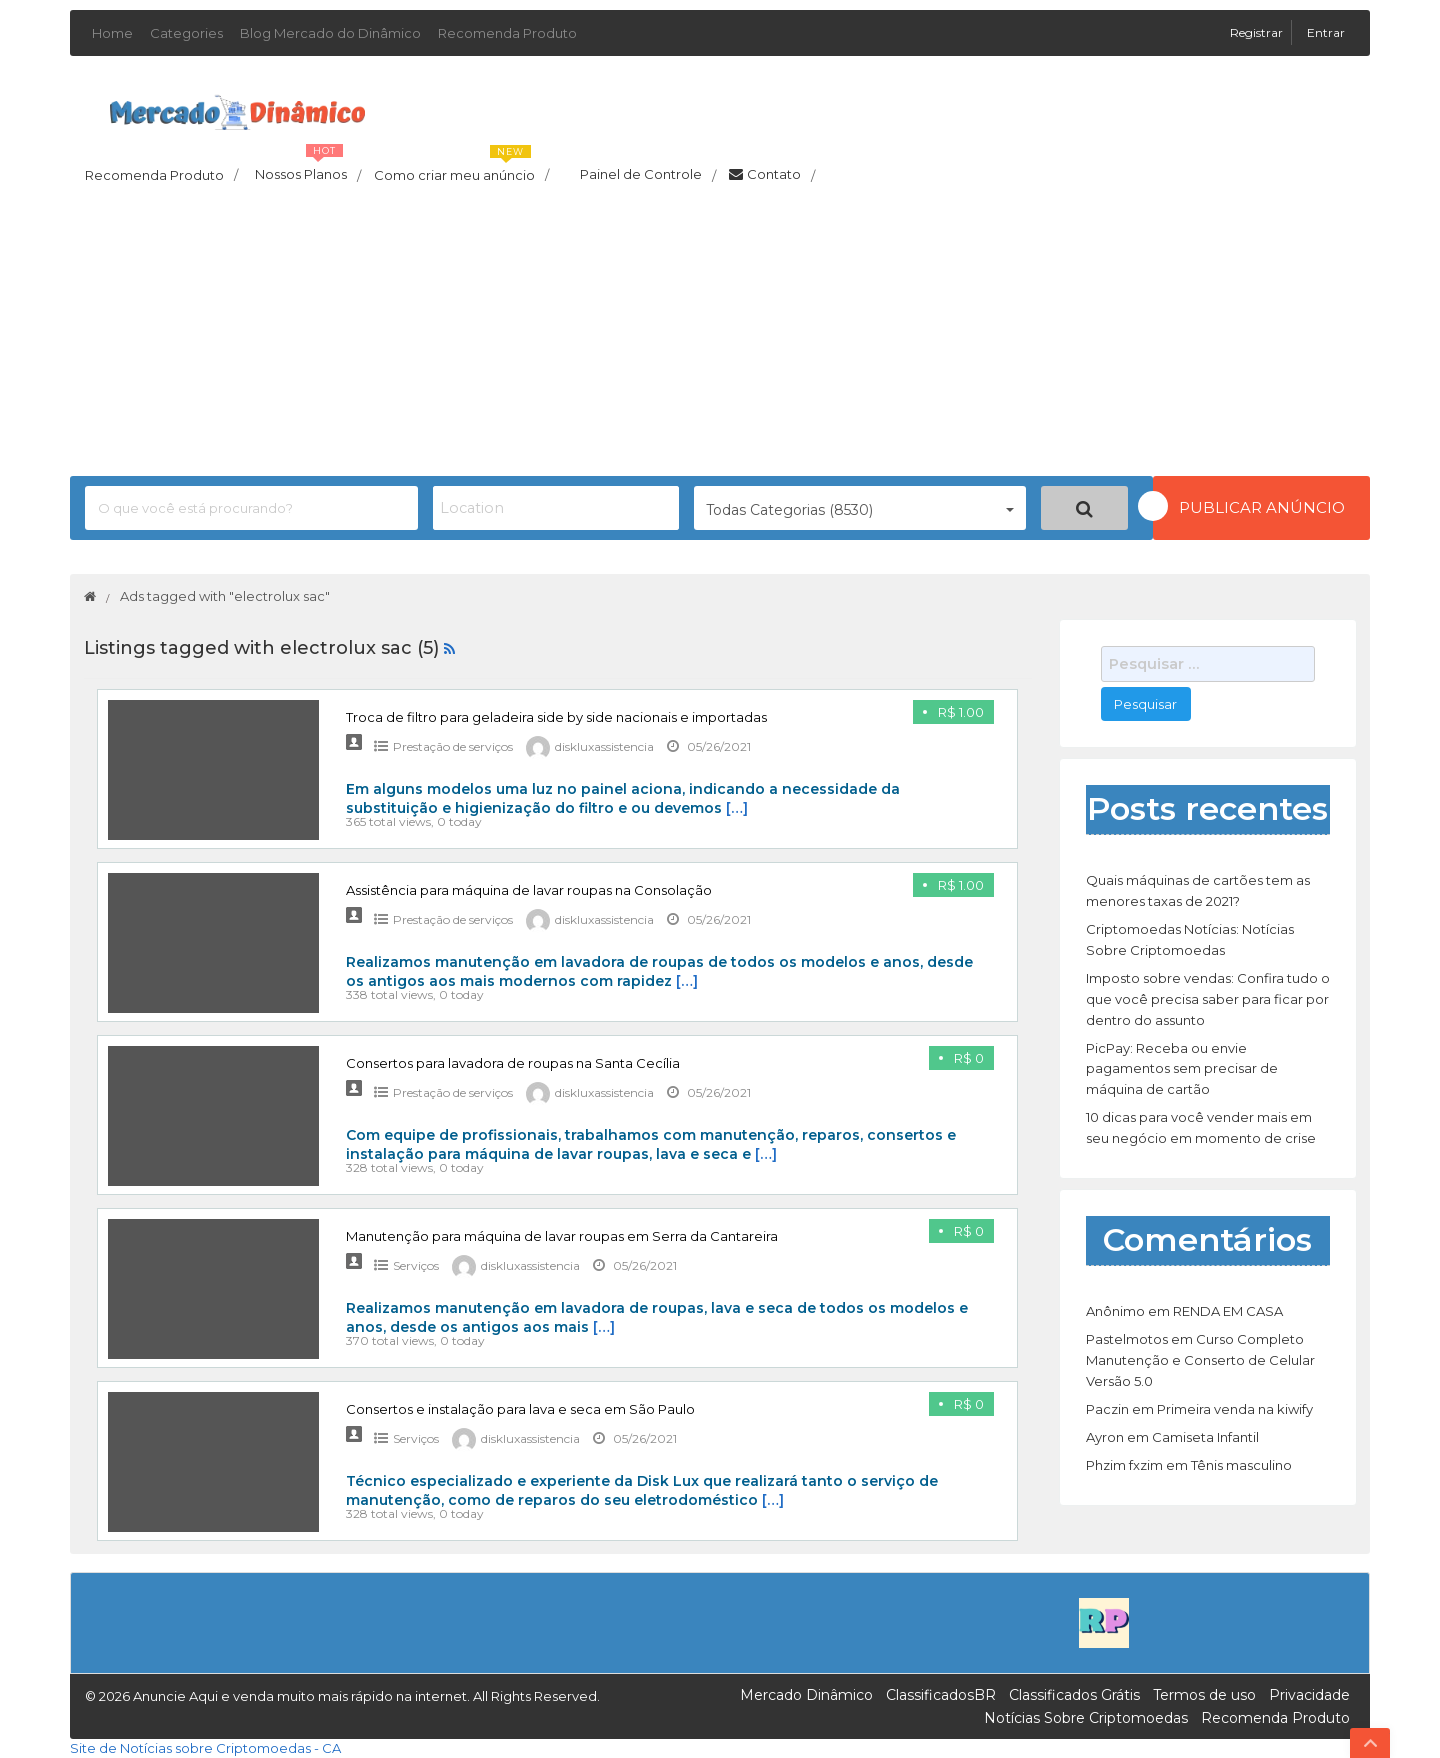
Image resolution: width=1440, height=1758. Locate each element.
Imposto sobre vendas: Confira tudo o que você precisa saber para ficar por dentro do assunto (1208, 999)
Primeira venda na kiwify (1235, 1409)
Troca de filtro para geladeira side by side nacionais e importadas (556, 717)
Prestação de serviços (453, 746)
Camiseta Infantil (1205, 1437)
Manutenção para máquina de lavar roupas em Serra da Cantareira (562, 1236)
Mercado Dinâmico (806, 1695)
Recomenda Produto (507, 33)
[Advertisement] (720, 336)
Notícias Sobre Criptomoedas (1086, 1718)
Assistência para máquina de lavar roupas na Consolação (529, 890)
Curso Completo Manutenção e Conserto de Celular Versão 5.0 (1200, 1360)
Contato (772, 175)
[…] (737, 808)
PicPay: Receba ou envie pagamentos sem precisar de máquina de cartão (1182, 1069)
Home (112, 33)
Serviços (416, 1265)
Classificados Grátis (1074, 1695)
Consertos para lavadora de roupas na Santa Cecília (513, 1063)
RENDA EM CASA (1228, 1311)
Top (1370, 1743)
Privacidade (1309, 1695)
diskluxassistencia (604, 746)
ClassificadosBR (941, 1695)
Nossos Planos (308, 169)
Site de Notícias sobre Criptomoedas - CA (205, 1748)
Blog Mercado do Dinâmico (330, 33)
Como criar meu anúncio (461, 169)
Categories (186, 33)
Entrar (1326, 32)
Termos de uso (1204, 1695)
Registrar (1258, 32)
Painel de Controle (639, 175)
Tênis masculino (1241, 1465)
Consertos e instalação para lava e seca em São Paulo (520, 1409)
